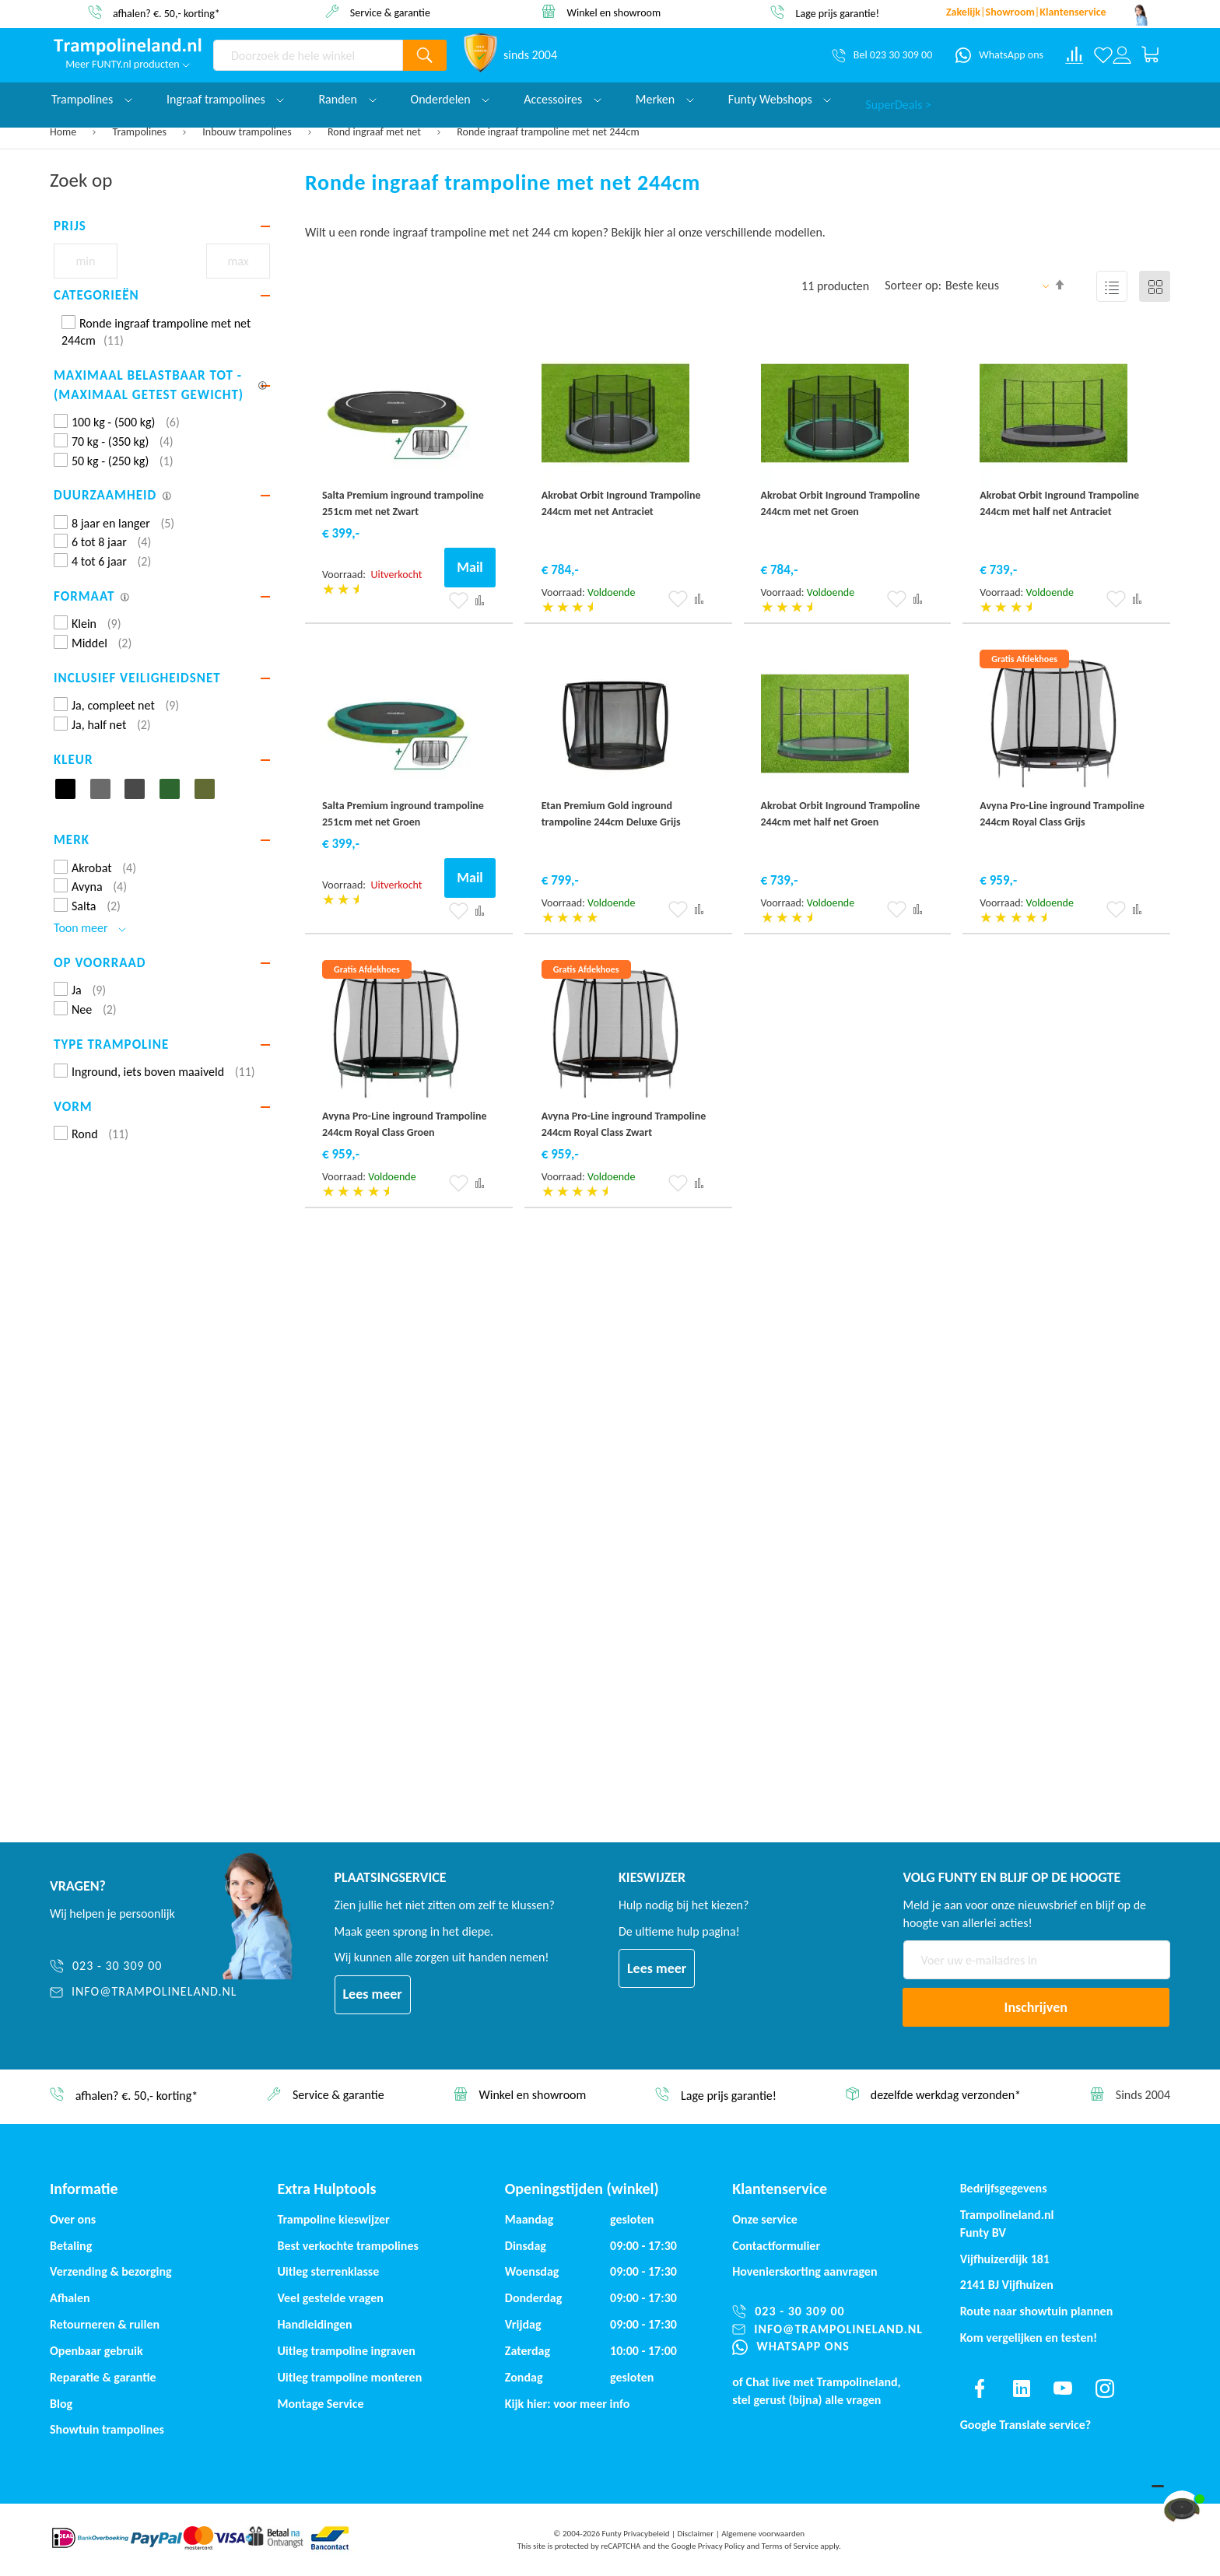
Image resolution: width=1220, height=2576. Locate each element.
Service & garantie (390, 12)
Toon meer (90, 927)
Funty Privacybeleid (635, 2534)
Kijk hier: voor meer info (567, 2403)
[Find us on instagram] (1104, 2388)
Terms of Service (790, 2546)
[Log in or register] (1122, 55)
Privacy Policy (721, 2546)
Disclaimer (695, 2534)
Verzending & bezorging (111, 2271)
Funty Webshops (779, 99)
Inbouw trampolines (247, 131)
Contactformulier (776, 2245)
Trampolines (141, 131)
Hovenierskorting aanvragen (804, 2271)
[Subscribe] (1036, 2007)
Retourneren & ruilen (105, 2324)
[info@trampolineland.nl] (143, 1992)
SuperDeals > (898, 99)
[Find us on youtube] (1062, 2388)
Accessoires (562, 99)
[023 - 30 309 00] (143, 1966)
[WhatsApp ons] (999, 55)
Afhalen (70, 2297)
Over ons (73, 2219)
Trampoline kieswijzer (333, 2219)
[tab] (162, 226)
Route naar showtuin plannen (1036, 2311)
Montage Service (320, 2403)
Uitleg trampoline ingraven (346, 2350)
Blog (61, 2403)
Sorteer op (911, 285)
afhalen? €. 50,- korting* (166, 12)
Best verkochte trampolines (347, 2245)
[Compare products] (1074, 55)
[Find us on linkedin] (1020, 2388)
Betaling (71, 2245)
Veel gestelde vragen (330, 2297)
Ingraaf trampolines (225, 99)
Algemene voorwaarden (763, 2534)
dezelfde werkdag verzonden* (946, 2095)
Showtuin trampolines (107, 2429)
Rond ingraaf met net (375, 131)
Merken (665, 99)
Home (64, 131)
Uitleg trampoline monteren (349, 2377)
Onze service (765, 2219)
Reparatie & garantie (103, 2377)
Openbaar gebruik (96, 2350)
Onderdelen (450, 99)
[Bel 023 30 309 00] (882, 55)
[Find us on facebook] (979, 2388)
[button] (458, 600)
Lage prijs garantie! (838, 12)
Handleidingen (314, 2324)
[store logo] (127, 46)
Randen (347, 99)
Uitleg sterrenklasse (328, 2271)
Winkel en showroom (614, 12)
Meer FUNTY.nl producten (127, 64)
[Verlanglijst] (1103, 55)
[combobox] (308, 55)
